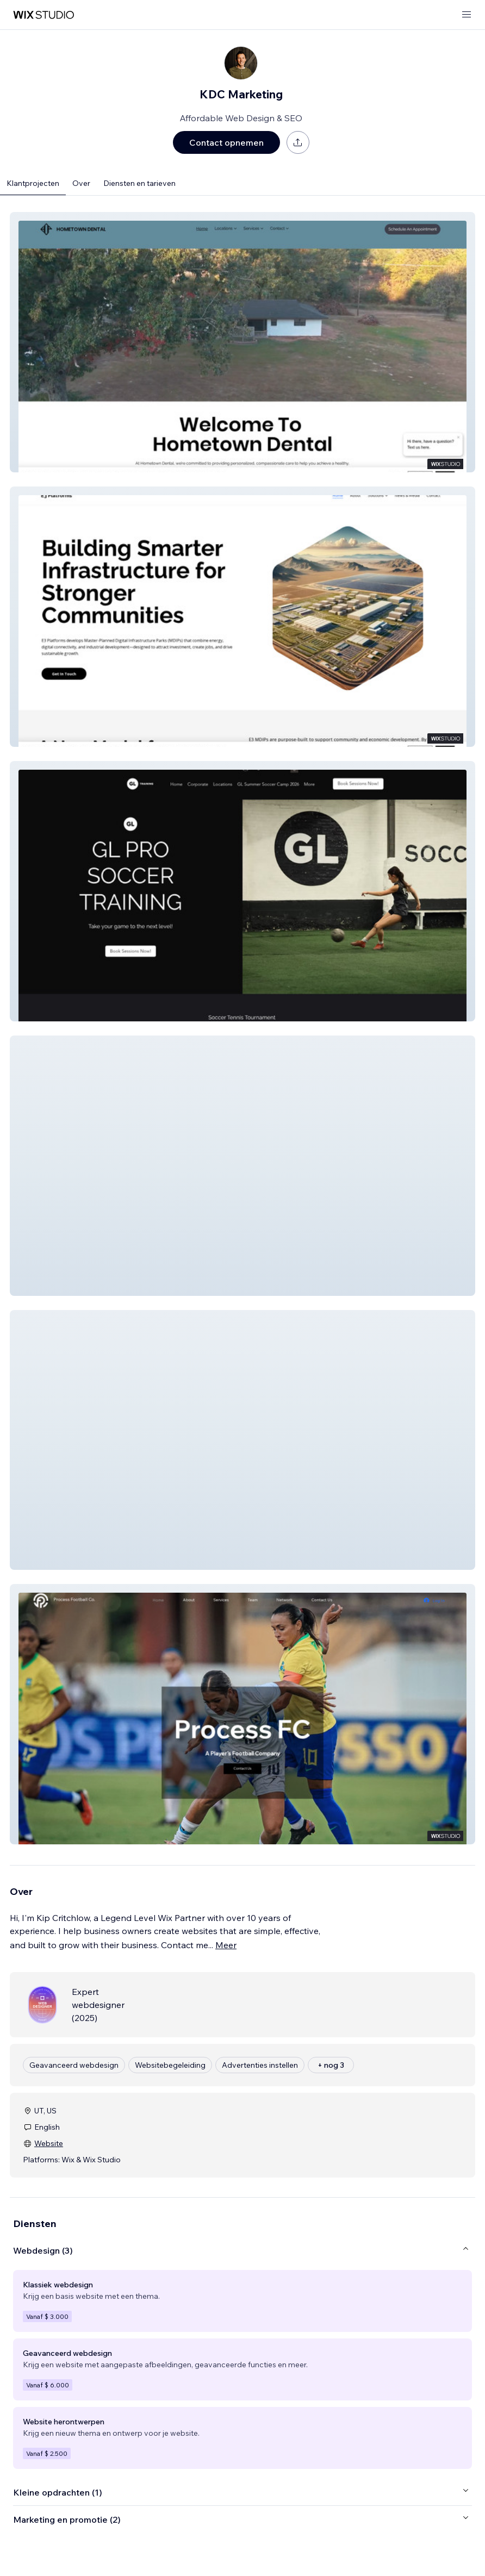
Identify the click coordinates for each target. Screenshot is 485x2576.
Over (81, 183)
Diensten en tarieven (139, 183)
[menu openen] (466, 15)
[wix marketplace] (43, 15)
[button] (242, 342)
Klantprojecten (33, 183)
